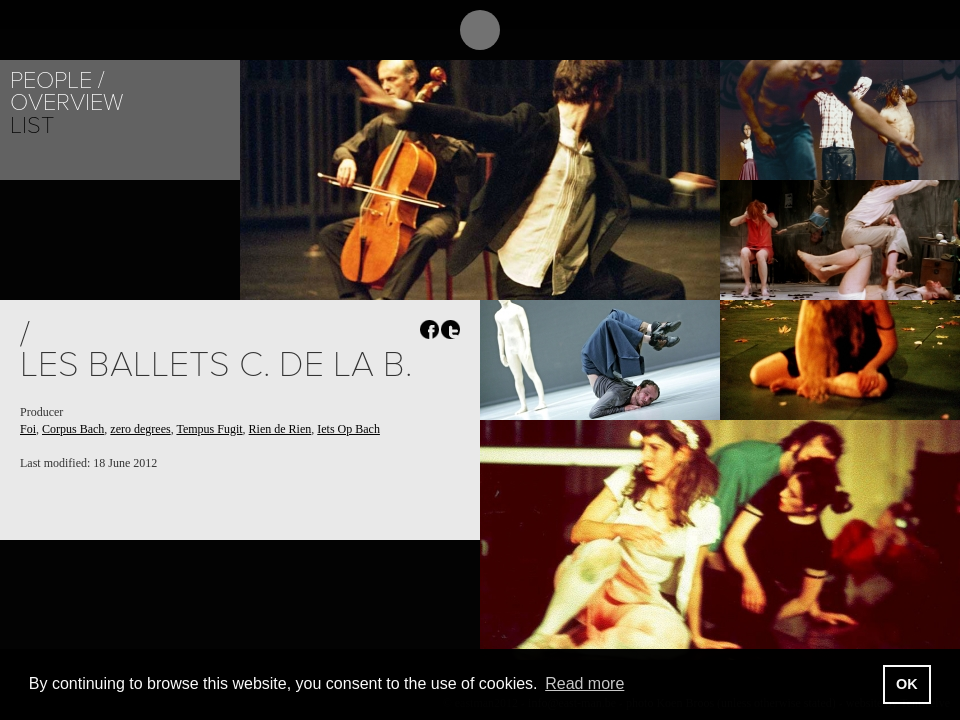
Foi (28, 429)
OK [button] (907, 684)
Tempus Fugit (209, 429)
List (32, 125)
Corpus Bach (73, 429)
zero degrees (140, 429)
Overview (66, 102)
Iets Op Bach (348, 429)
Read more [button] (584, 683)
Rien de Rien (280, 429)
